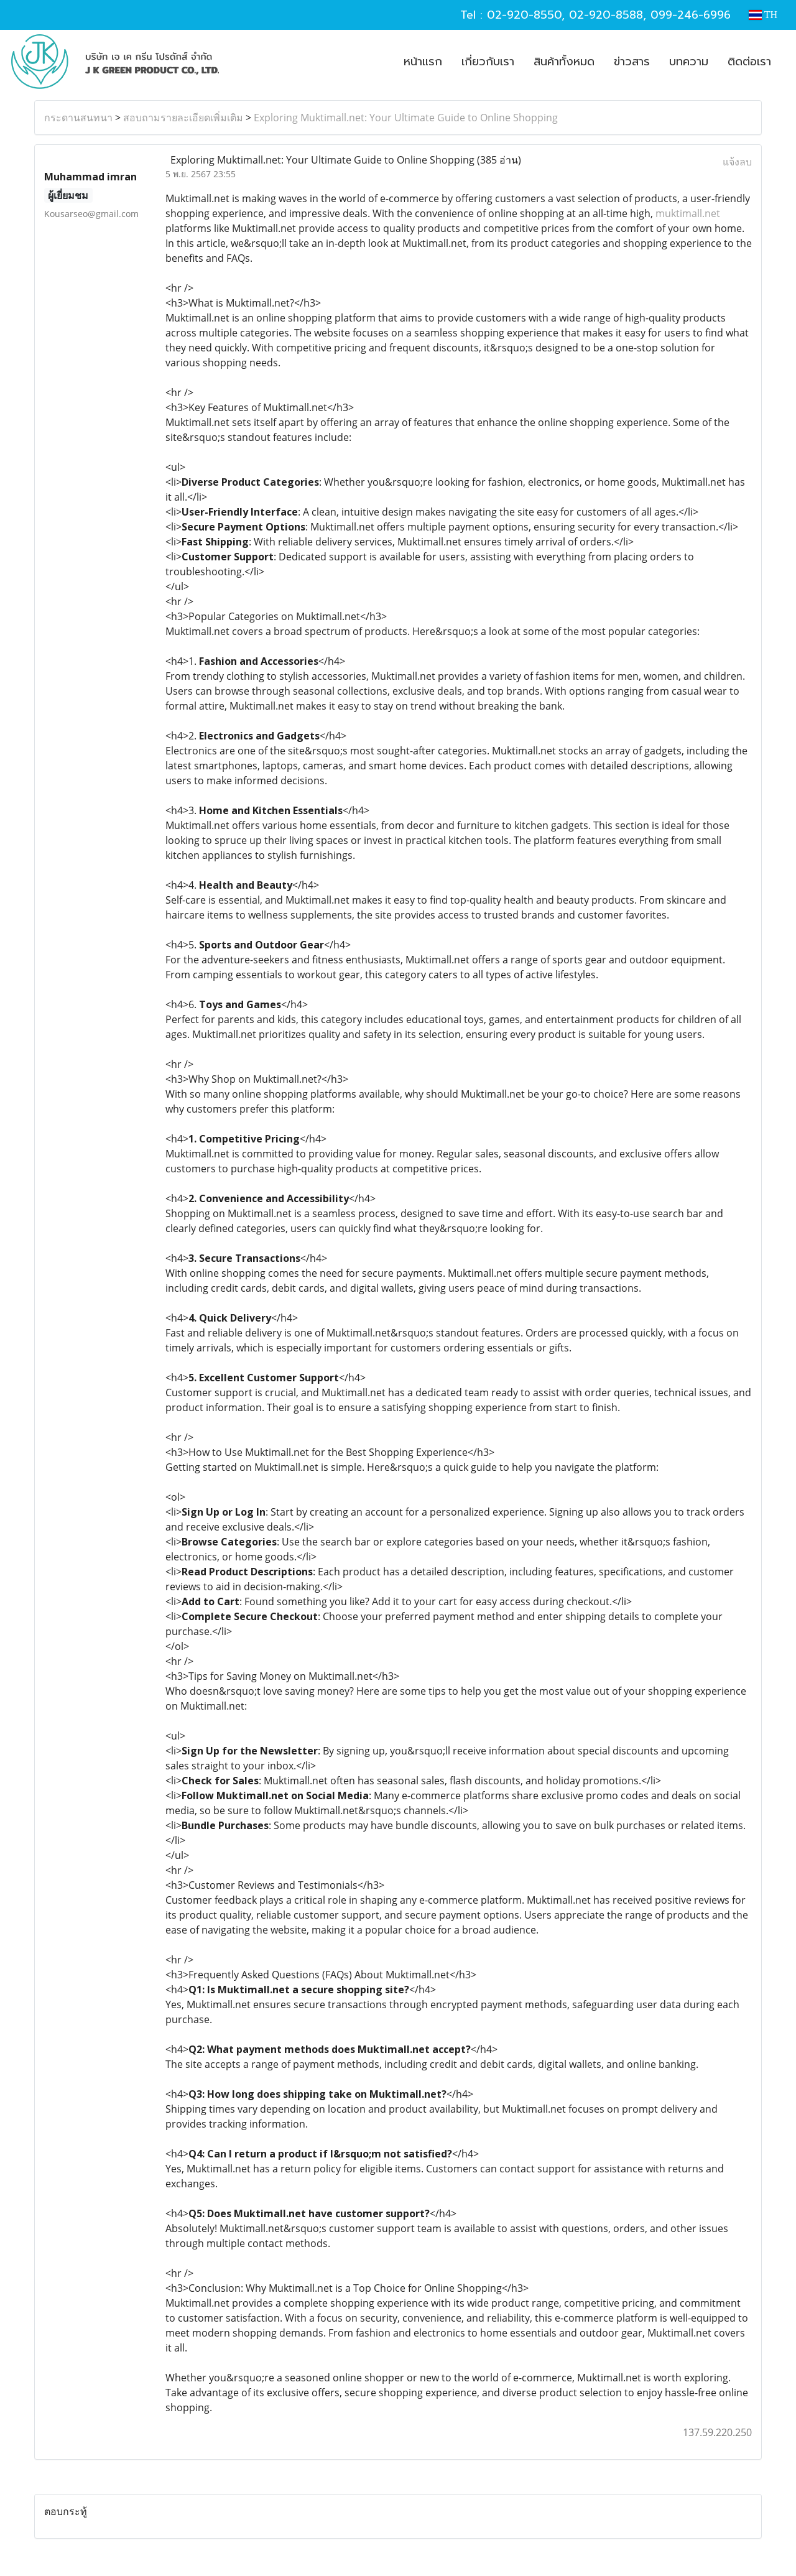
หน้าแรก (423, 61)
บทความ (688, 61)
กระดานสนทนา (78, 117)
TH (763, 14)
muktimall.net (687, 213)
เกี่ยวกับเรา (487, 61)
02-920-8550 (524, 15)
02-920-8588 (606, 15)
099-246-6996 (690, 15)
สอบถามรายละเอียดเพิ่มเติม (183, 117)
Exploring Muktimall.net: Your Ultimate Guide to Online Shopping (406, 117)
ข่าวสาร (632, 61)
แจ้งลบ (737, 162)
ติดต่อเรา (749, 61)
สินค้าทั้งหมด (564, 61)
